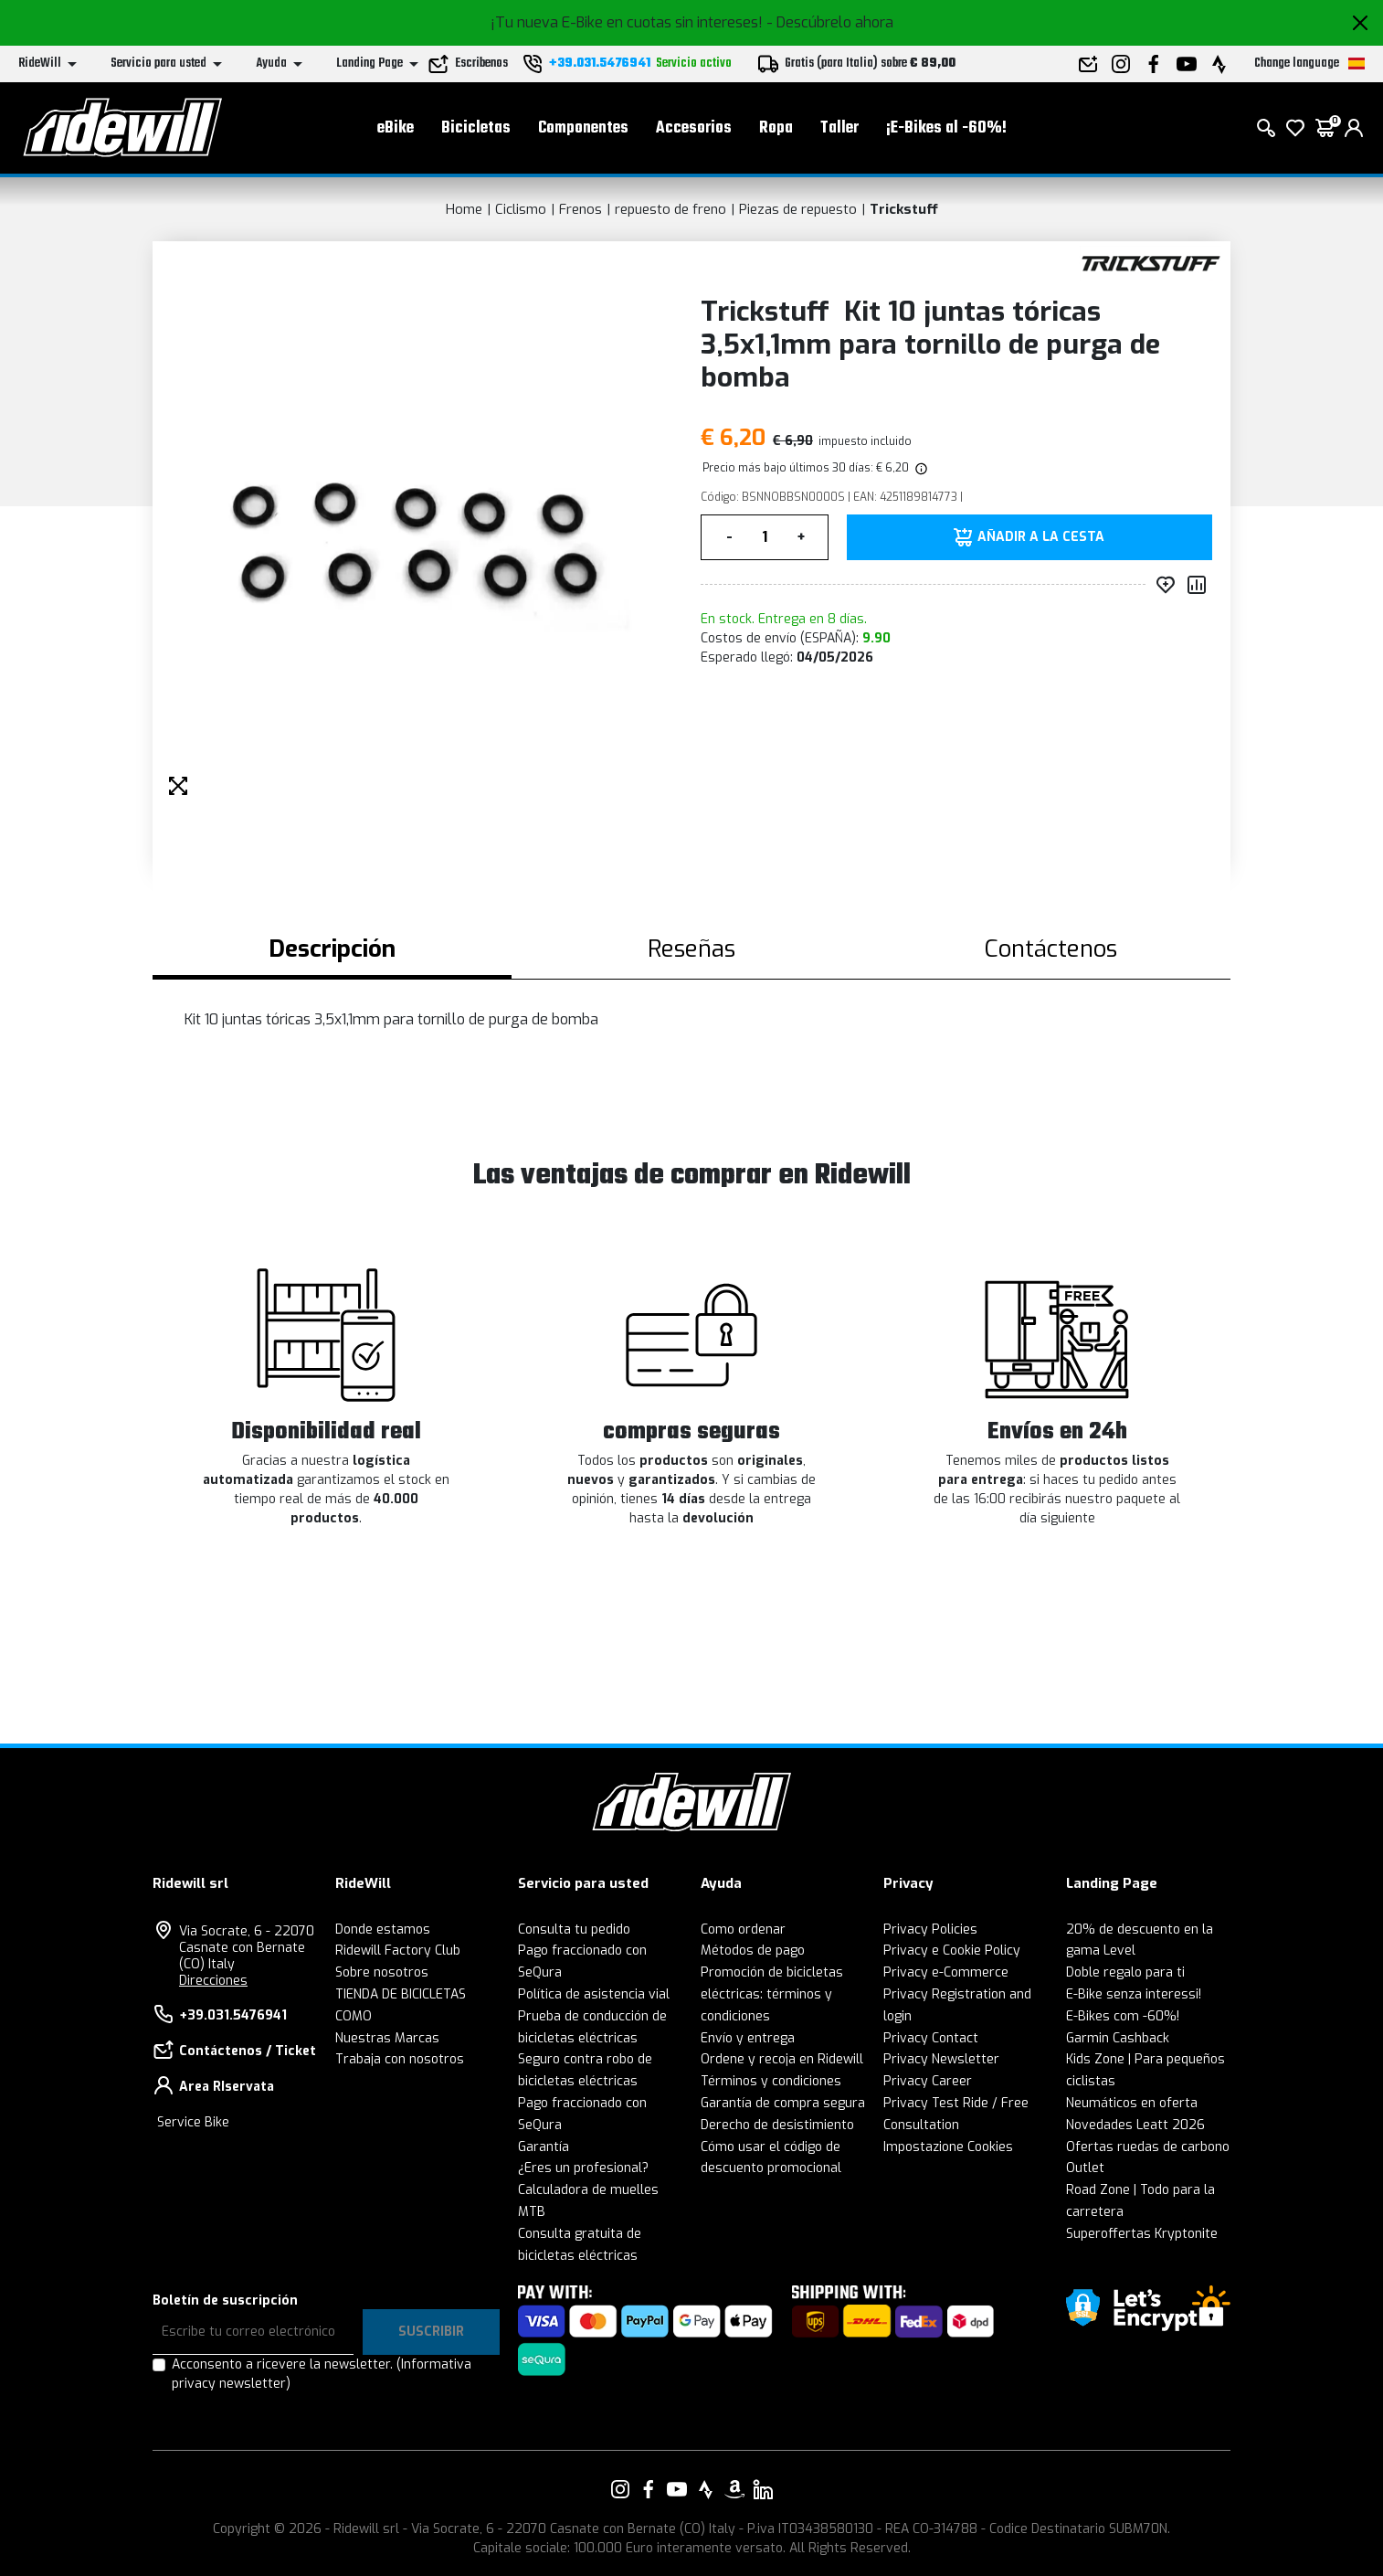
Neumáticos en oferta (1132, 2103)
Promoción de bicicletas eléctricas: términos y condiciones (772, 1994)
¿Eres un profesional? (583, 2168)
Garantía (543, 2147)
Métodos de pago (753, 1950)
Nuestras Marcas (387, 2038)
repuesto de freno (670, 209)
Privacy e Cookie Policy (951, 1950)
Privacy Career (927, 2081)
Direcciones (213, 1980)
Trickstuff (904, 209)
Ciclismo (520, 209)
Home (464, 209)
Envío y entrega (748, 2038)
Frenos (580, 209)
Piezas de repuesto (798, 209)
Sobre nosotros (381, 1972)
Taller (839, 128)
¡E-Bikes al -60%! (946, 128)
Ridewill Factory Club (397, 1950)
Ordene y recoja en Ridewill (782, 2059)
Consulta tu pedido (574, 1929)
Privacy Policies (930, 1929)
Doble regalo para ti (1125, 1972)
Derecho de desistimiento (777, 2125)
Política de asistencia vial (594, 1994)
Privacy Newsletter (941, 2059)
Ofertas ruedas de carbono (1148, 2147)
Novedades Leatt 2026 (1135, 2125)
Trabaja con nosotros (399, 2059)
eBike (395, 128)
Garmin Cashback (1117, 2038)
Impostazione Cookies (948, 2147)
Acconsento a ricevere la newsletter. (321, 2374)
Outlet (1085, 2168)
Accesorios (694, 128)
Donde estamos (382, 1929)
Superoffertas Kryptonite (1142, 2233)
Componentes (583, 128)
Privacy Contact (930, 2038)
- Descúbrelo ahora (829, 22)
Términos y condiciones (771, 2081)
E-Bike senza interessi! (1133, 1994)
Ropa (776, 128)
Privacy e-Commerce (945, 1972)
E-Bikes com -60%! (1122, 2016)
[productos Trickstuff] (1150, 262)
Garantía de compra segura (783, 2103)
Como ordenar (743, 1929)
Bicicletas (476, 128)
